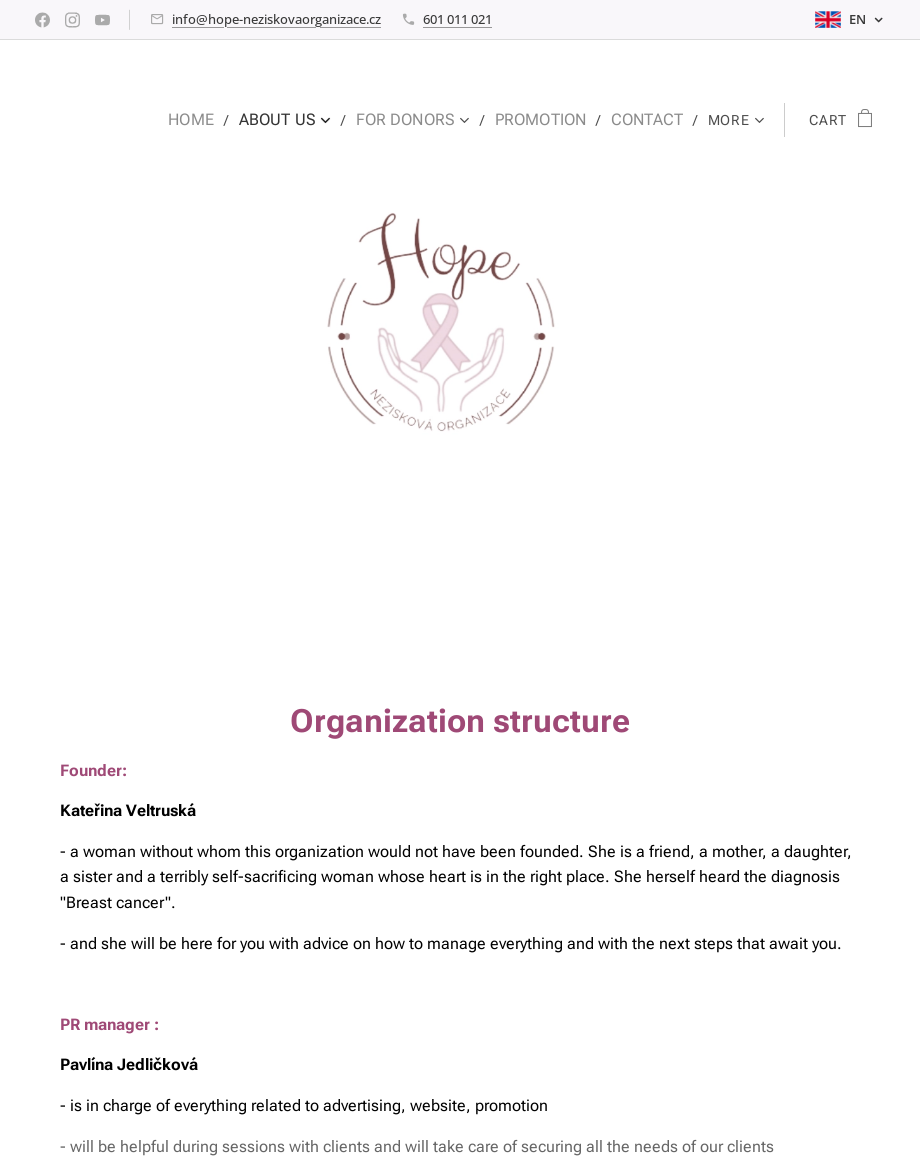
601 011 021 (457, 19)
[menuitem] (221, 120)
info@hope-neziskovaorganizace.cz (276, 19)
